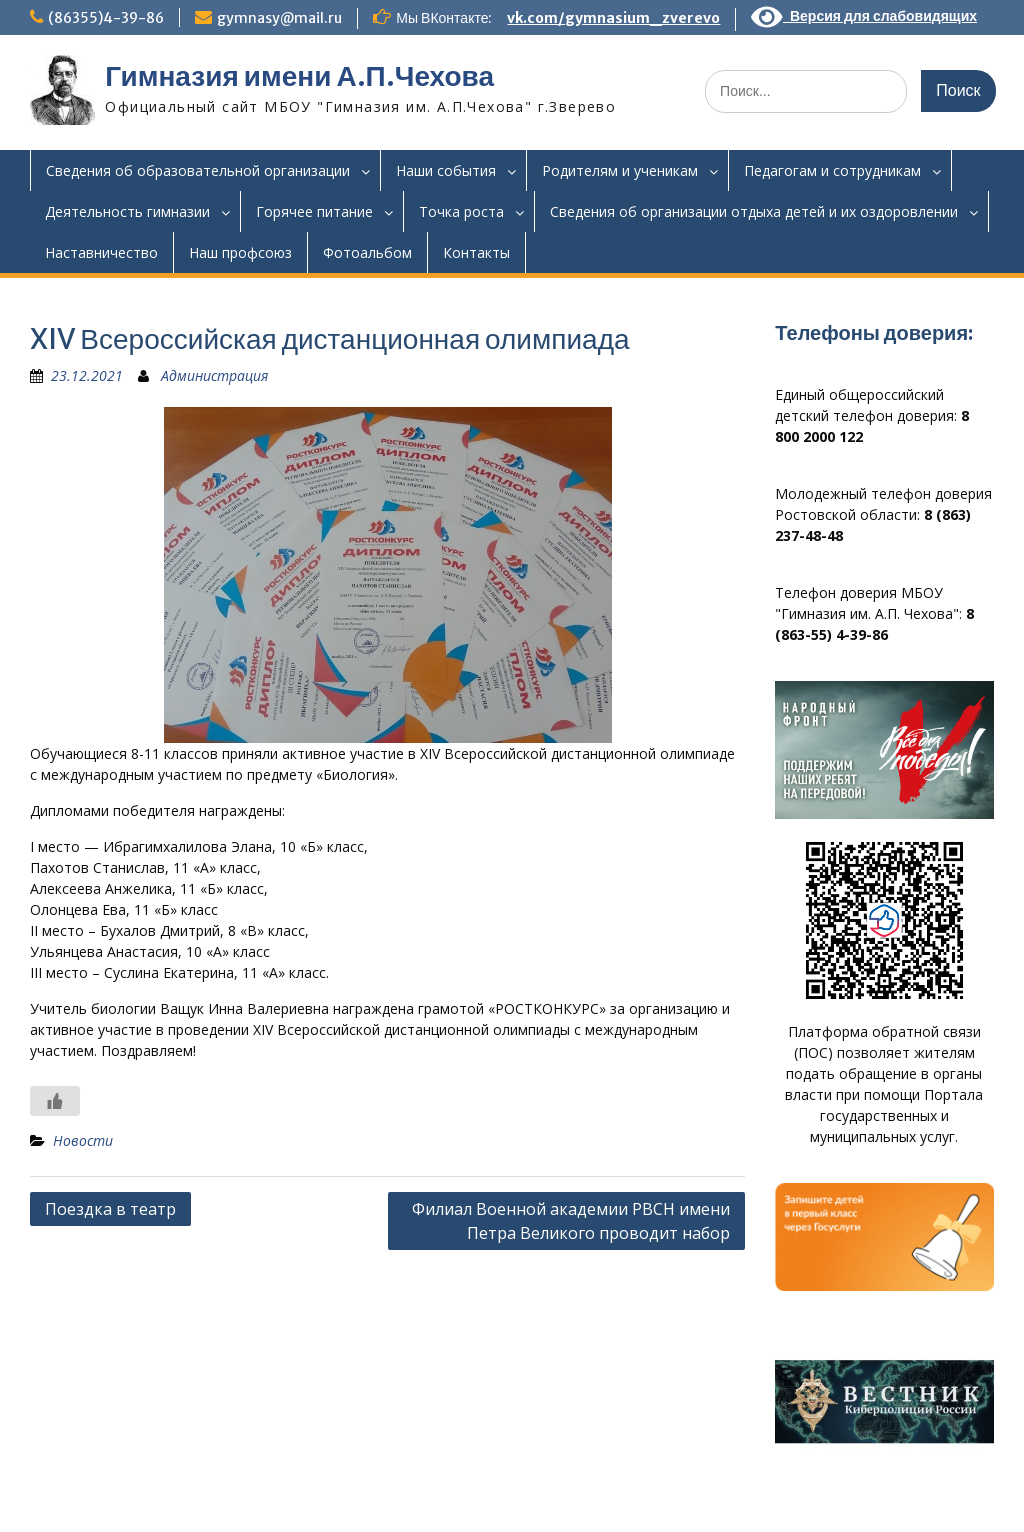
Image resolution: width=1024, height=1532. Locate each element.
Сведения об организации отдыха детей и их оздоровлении (754, 211)
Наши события (446, 170)
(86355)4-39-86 (106, 18)
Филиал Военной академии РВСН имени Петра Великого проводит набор (571, 1221)
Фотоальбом (367, 252)
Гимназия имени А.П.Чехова (299, 76)
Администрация (214, 375)
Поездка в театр (110, 1209)
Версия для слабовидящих (864, 16)
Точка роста (461, 211)
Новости (83, 1140)
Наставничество (101, 252)
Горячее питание (314, 211)
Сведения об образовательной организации (198, 170)
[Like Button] (55, 1101)
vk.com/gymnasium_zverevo (613, 18)
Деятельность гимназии (127, 211)
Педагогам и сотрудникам (832, 170)
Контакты (476, 252)
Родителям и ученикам (620, 170)
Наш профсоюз (240, 252)
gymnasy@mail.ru (279, 18)
